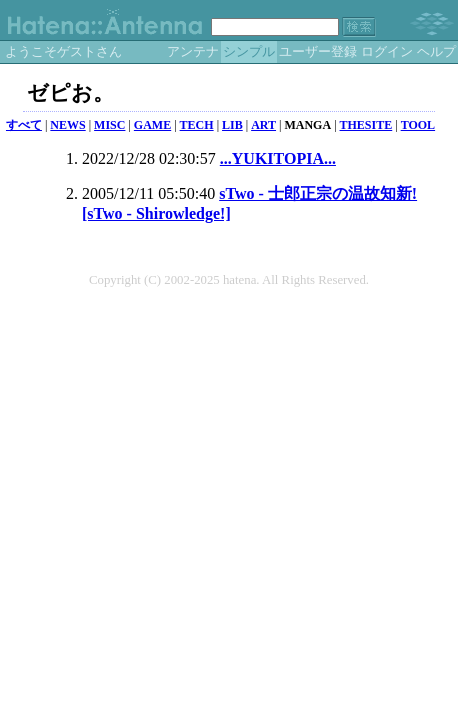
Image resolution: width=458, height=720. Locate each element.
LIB (232, 125)
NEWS (67, 125)
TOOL (418, 125)
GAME (152, 125)
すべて (24, 125)
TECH (197, 125)
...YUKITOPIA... (278, 158)
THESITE (366, 125)
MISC (109, 125)
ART (263, 125)
